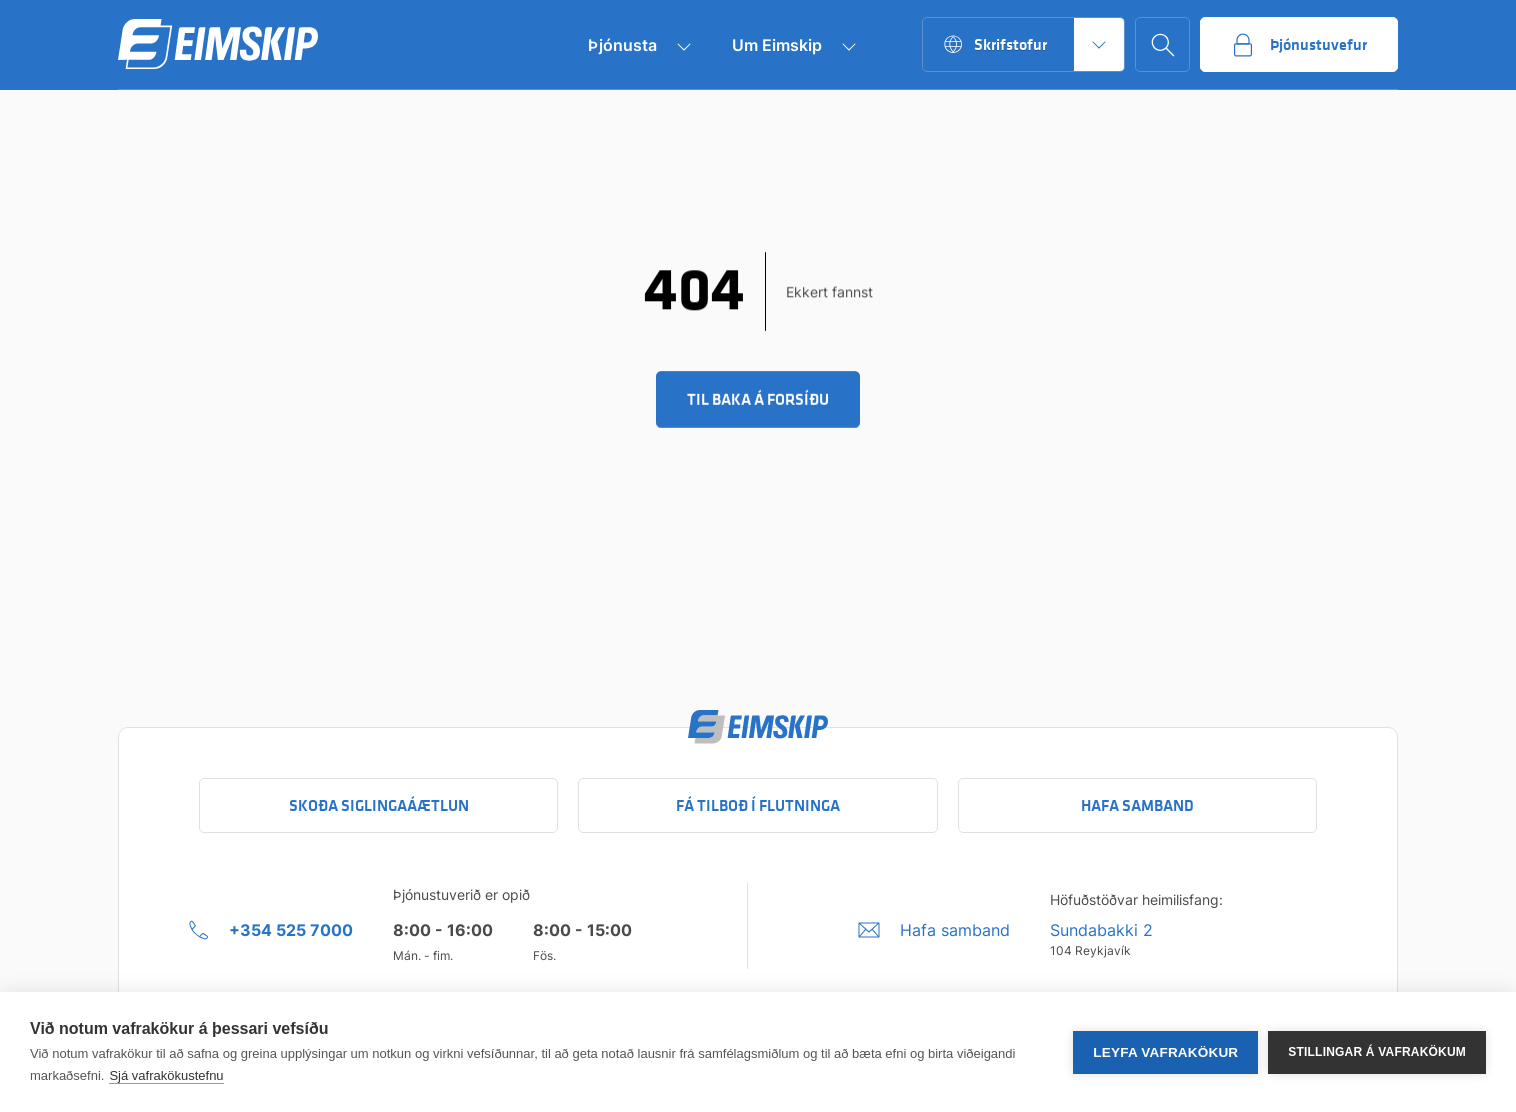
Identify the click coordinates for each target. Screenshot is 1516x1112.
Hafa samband (1137, 805)
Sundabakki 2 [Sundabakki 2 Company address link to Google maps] (1101, 930)
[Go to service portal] (1299, 44)
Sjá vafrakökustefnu (166, 1075)
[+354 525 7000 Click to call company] (271, 930)
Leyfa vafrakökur (1165, 1052)
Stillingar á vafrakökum (1377, 1052)
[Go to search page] (1162, 44)
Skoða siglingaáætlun (379, 805)
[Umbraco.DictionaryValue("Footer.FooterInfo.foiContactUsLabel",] (934, 930)
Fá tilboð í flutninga (758, 805)
